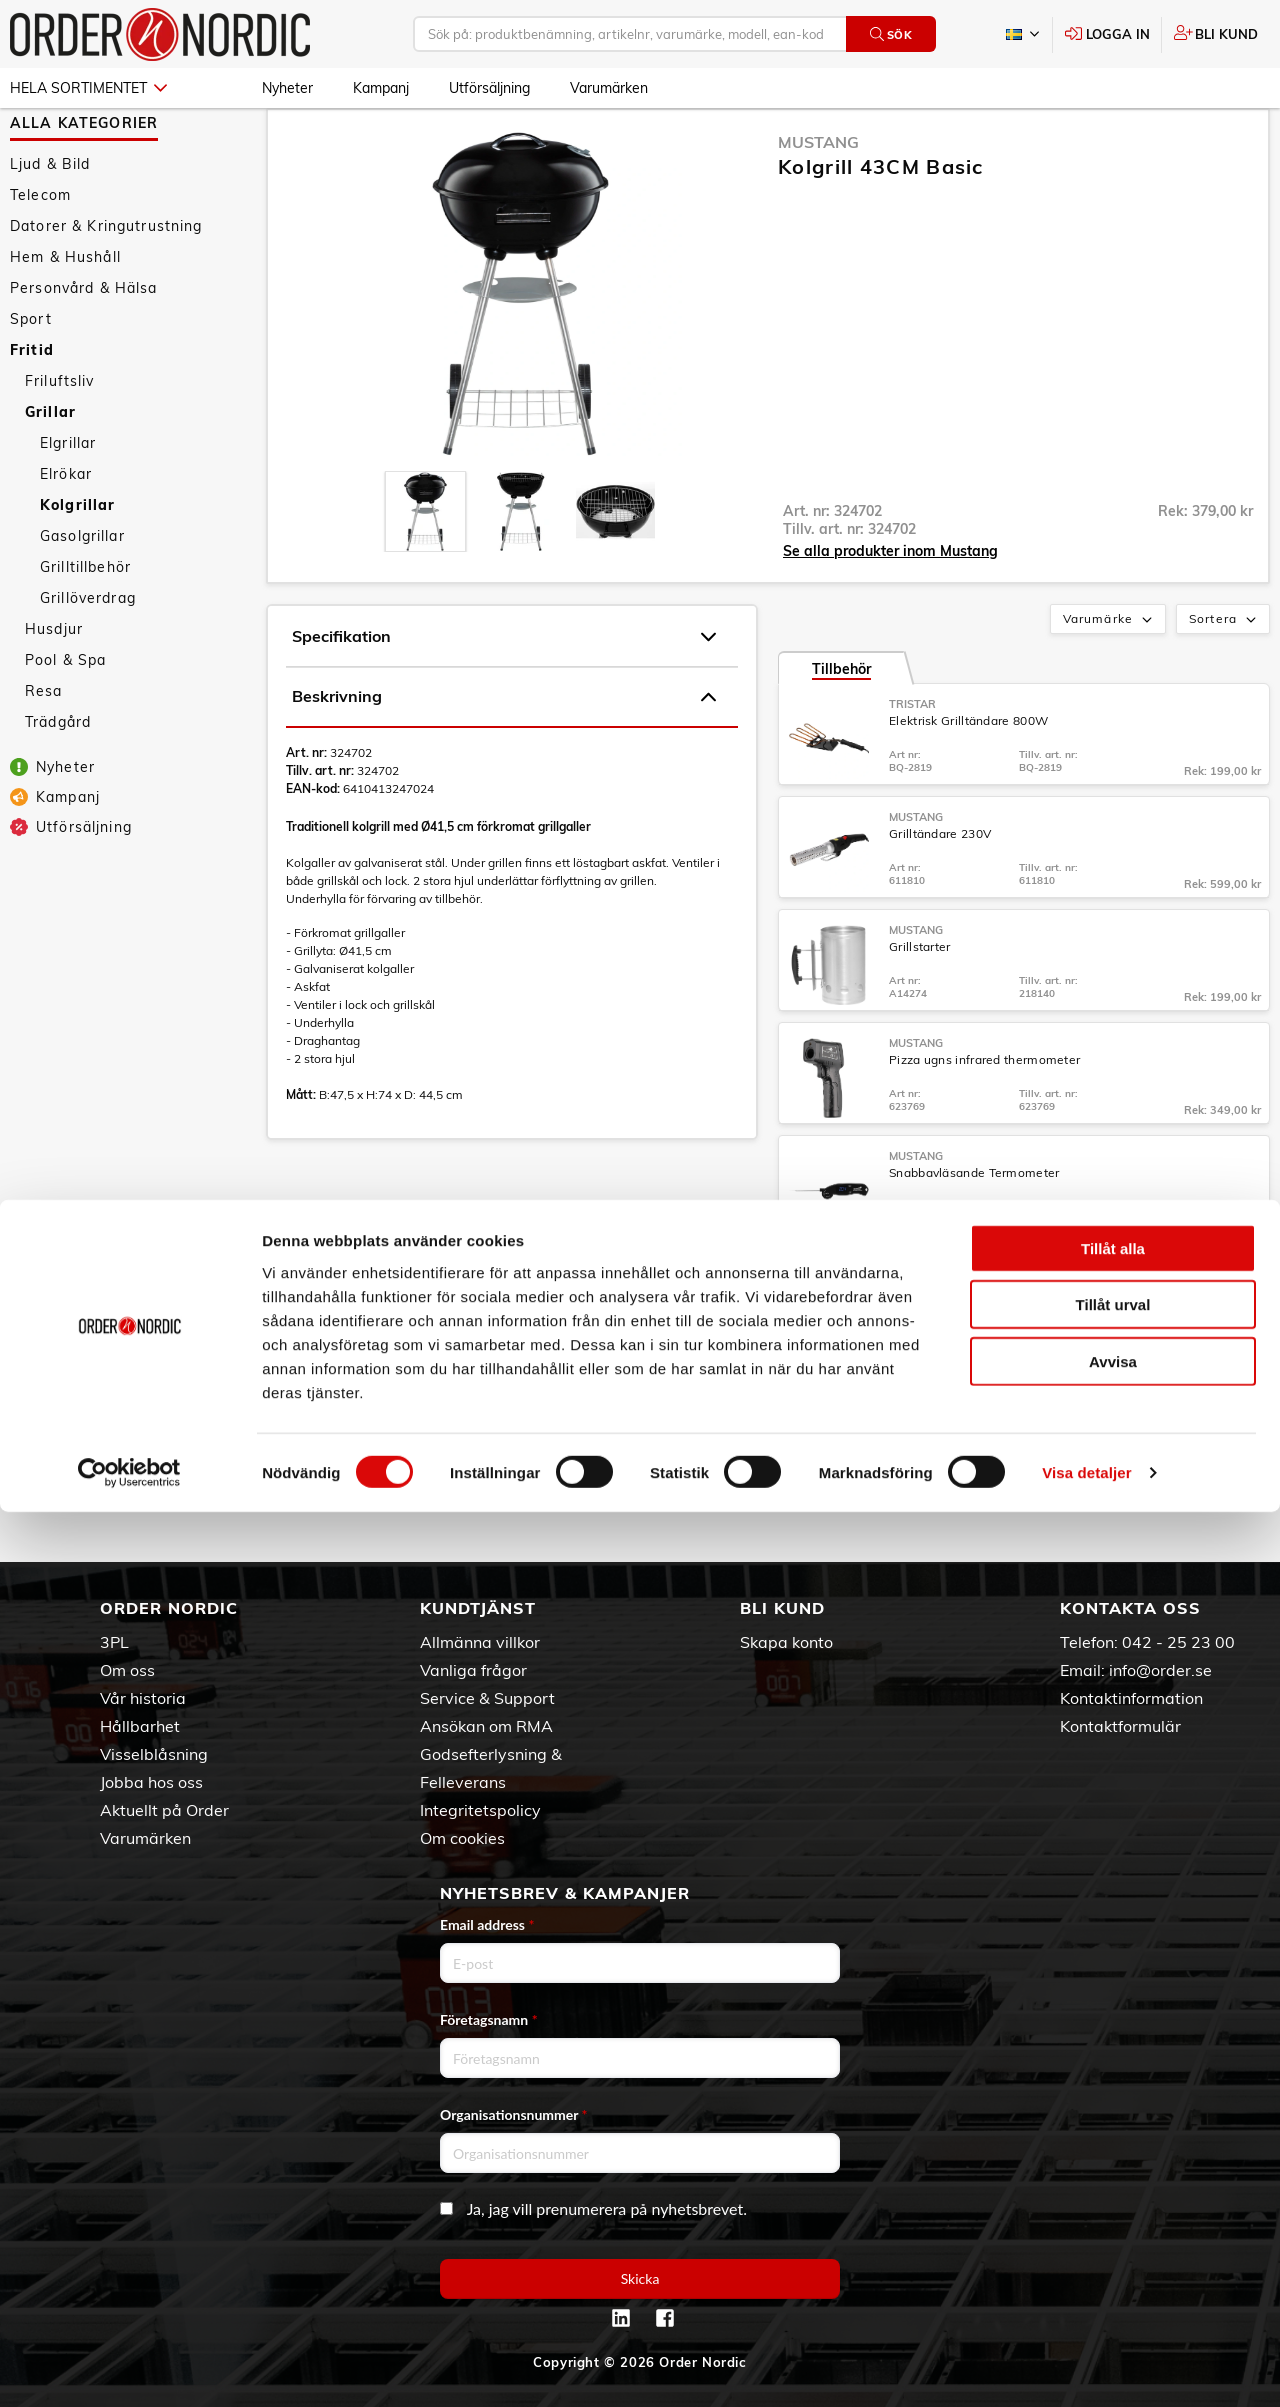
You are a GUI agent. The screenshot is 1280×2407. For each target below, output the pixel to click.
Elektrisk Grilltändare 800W (968, 778)
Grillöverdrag (88, 656)
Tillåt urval (1113, 2199)
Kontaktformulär (1120, 1726)
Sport (31, 377)
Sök (891, 34)
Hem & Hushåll (65, 315)
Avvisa (1113, 2255)
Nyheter (287, 88)
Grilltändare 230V (940, 891)
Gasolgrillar (82, 594)
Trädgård (58, 780)
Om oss (127, 1670)
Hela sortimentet (88, 88)
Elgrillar (68, 501)
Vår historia (143, 1698)
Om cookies (462, 1838)
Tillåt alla (1113, 2142)
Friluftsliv (60, 439)
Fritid (32, 408)
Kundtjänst (478, 1608)
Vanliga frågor (473, 1670)
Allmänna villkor (480, 1642)
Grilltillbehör (85, 625)
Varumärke (1109, 678)
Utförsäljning (489, 88)
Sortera (1224, 678)
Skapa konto (786, 1642)
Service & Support (487, 1698)
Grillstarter (920, 1004)
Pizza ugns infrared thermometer (984, 1117)
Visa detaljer (1086, 2367)
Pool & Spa (65, 718)
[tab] (425, 569)
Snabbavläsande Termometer (974, 1230)
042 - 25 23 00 (1178, 1642)
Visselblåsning (154, 1754)
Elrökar (66, 532)
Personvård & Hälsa (84, 346)
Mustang (818, 200)
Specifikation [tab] (504, 695)
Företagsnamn (489, 2019)
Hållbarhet (140, 1726)
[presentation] (425, 569)
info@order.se (1160, 1670)
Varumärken (609, 88)
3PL (114, 1642)
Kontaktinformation (1131, 1698)
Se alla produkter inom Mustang (890, 609)
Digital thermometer (948, 1343)
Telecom (40, 253)
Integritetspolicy (480, 1810)
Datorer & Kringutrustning (106, 284)
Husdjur (54, 687)
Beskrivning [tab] (504, 755)
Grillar (50, 470)
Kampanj (381, 88)
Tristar (912, 762)
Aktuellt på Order (164, 1810)
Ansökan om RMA (486, 1726)
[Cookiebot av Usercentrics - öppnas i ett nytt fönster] (129, 2368)
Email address (487, 1924)
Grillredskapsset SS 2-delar (967, 1456)
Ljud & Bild (50, 222)
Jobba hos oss (151, 1782)
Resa (44, 749)
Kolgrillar (77, 563)
